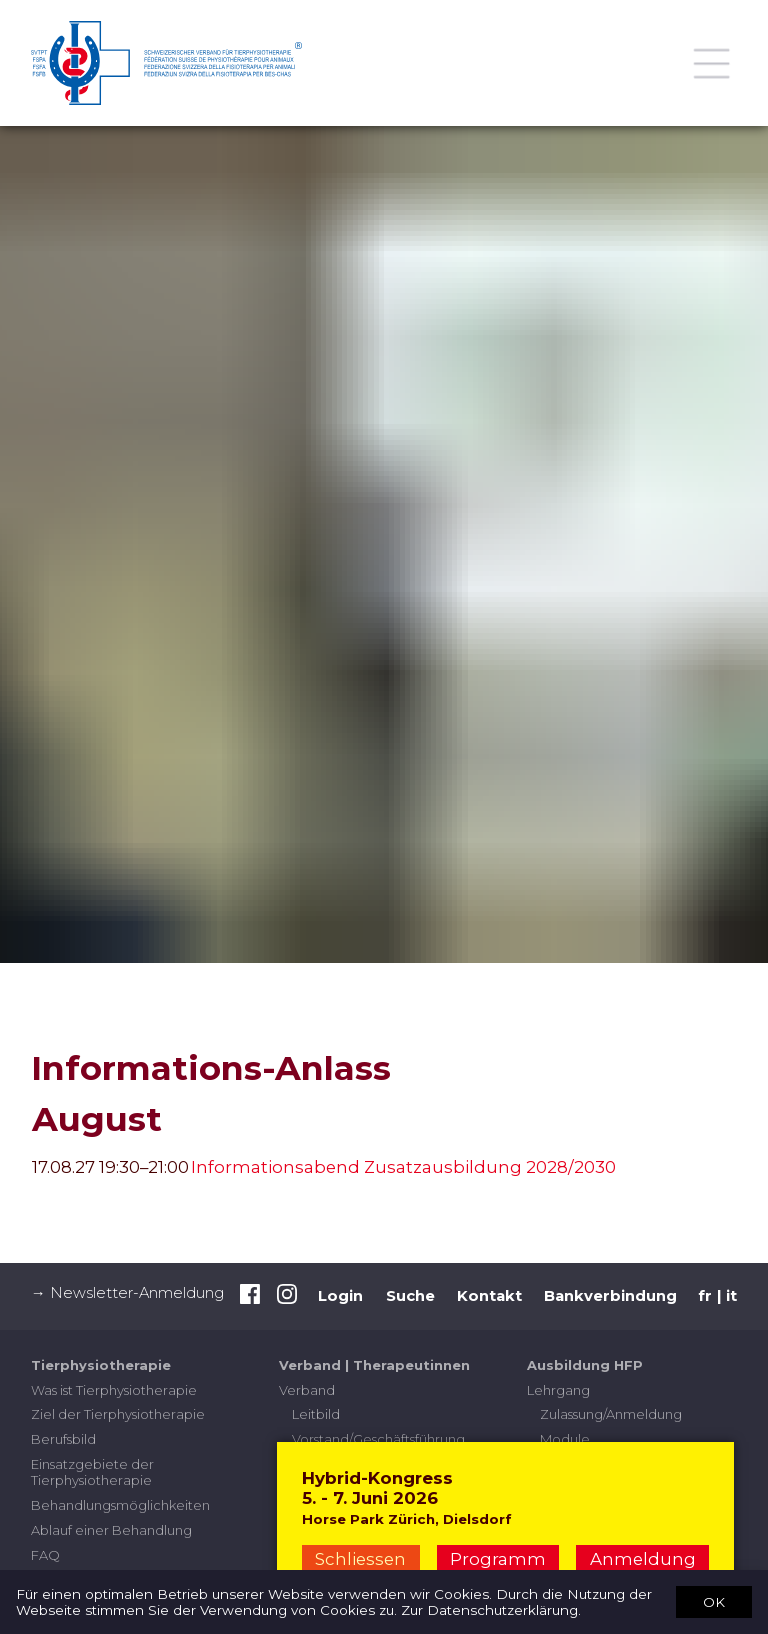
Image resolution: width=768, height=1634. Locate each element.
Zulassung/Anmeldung (611, 1414)
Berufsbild (63, 1439)
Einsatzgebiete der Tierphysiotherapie (92, 1472)
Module (565, 1439)
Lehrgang (558, 1390)
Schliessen (360, 1559)
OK (714, 1601)
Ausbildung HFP (585, 1365)
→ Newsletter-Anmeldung (127, 1293)
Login (340, 1296)
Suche (410, 1296)
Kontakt (489, 1296)
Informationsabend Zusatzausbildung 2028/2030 (403, 1167)
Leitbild (316, 1414)
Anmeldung (643, 1559)
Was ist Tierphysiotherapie (114, 1390)
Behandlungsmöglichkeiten (120, 1505)
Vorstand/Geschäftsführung (378, 1439)
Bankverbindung (610, 1296)
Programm (498, 1559)
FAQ (45, 1555)
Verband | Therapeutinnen (374, 1365)
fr (705, 1296)
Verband (307, 1390)
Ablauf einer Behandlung (111, 1530)
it (731, 1296)
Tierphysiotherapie (101, 1365)
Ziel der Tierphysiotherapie (118, 1414)
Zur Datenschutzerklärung (489, 1610)
